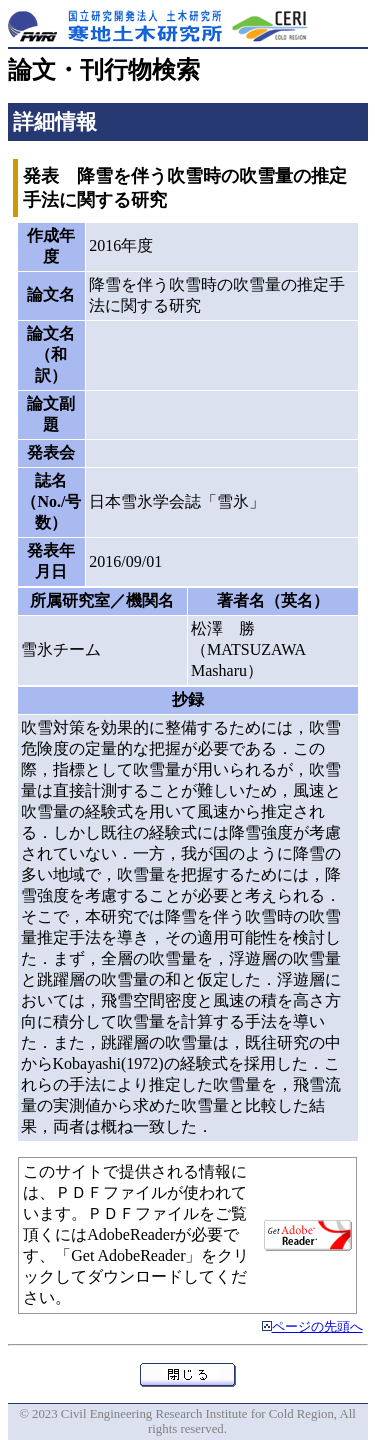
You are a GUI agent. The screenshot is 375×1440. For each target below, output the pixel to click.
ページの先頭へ (317, 1327)
